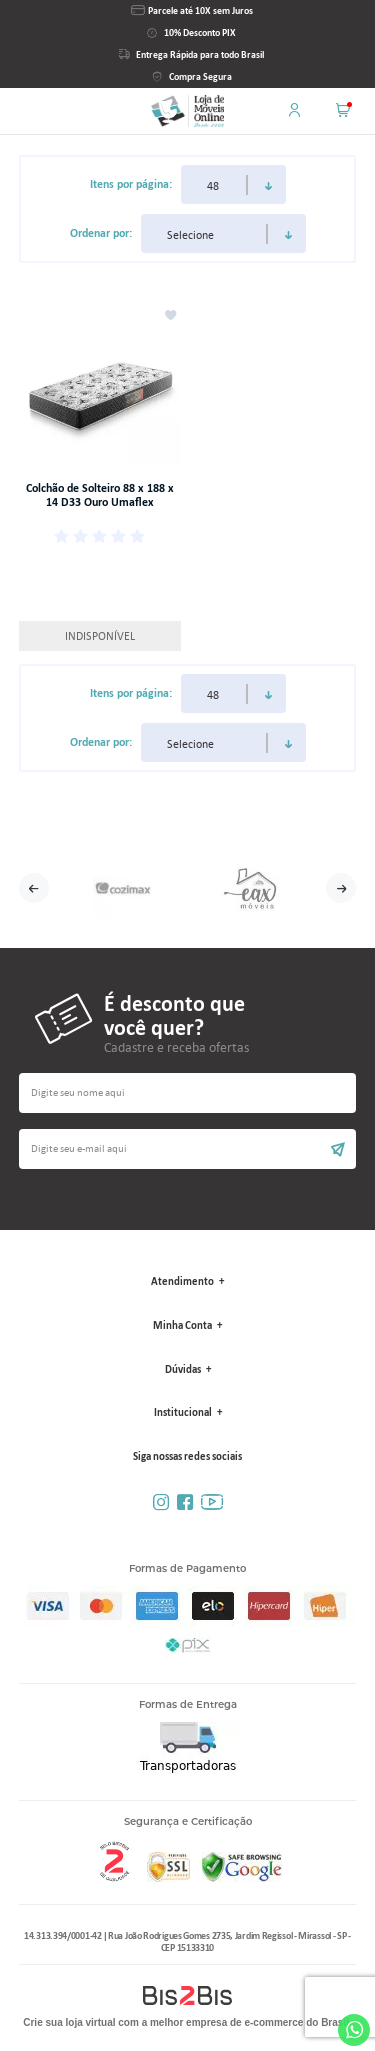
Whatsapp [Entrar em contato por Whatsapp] (354, 2030)
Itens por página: (131, 184)
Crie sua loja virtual (69, 2022)
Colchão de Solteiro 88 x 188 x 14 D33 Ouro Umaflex (100, 495)
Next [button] (341, 888)
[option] (123, 888)
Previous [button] (34, 888)
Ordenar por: (101, 233)
